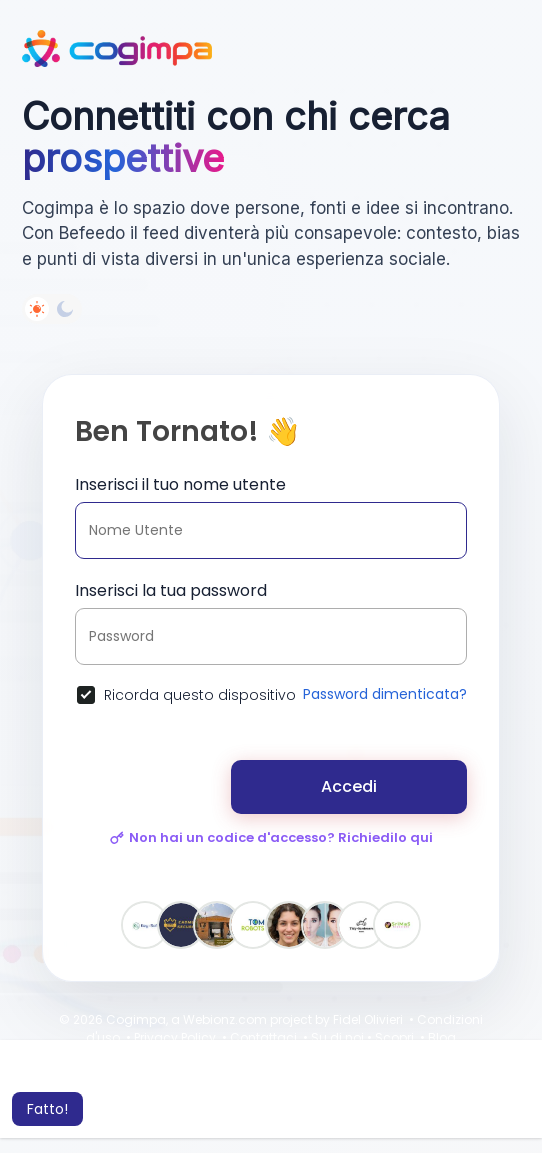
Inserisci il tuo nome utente (180, 484)
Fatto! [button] (47, 1109)
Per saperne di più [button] (291, 1082)
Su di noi (337, 1037)
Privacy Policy (175, 1037)
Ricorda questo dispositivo (200, 695)
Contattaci (263, 1037)
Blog (442, 1037)
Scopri (394, 1037)
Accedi (349, 786)
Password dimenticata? (385, 694)
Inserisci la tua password (171, 590)
